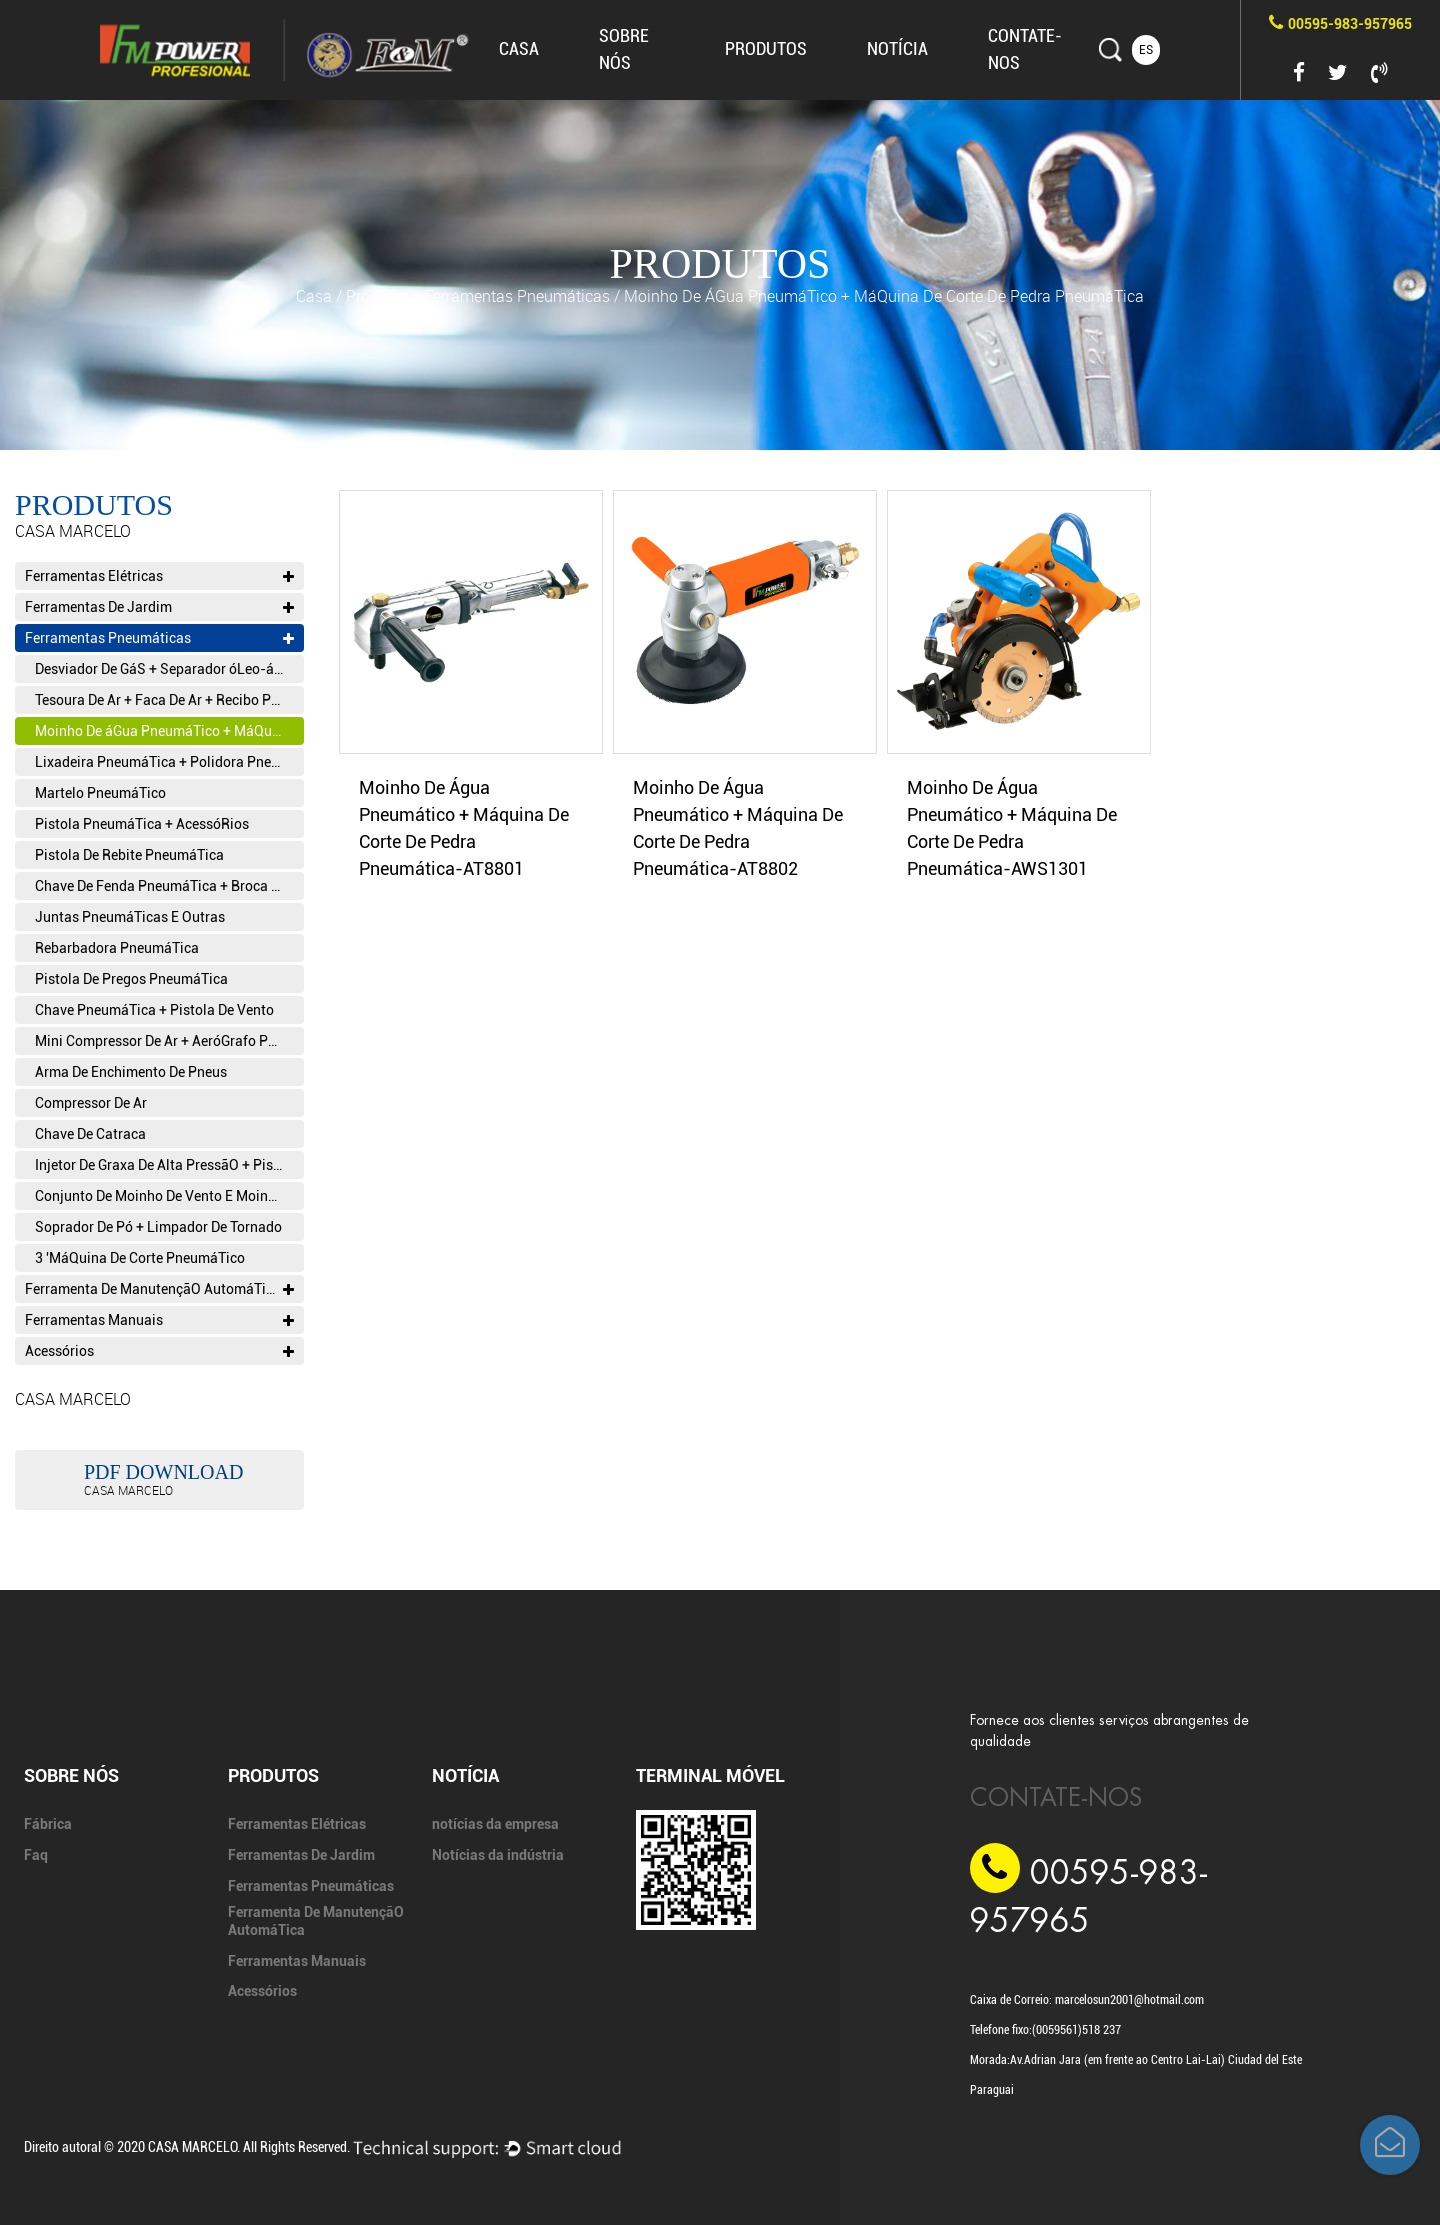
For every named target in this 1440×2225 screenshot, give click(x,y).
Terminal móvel (710, 1775)
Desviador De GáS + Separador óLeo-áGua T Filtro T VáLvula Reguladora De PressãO (169, 669)
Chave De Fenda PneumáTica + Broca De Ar (169, 886)
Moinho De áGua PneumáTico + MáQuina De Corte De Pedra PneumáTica (169, 731)
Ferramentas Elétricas (159, 576)
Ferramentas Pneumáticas (517, 296)
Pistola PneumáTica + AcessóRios (142, 824)
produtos (766, 48)
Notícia (897, 48)
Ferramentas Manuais (159, 1320)
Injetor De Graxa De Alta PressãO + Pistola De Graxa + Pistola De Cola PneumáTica (169, 1165)
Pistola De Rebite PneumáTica (129, 855)
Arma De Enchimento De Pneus (131, 1072)
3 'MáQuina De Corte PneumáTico (140, 1258)
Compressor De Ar (91, 1103)
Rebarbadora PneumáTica (117, 948)
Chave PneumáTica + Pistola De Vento (154, 1010)
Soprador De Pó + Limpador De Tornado (158, 1227)
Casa (519, 48)
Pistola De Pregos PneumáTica (131, 979)
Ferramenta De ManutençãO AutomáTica (159, 1289)
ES (1146, 50)
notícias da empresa (495, 1824)
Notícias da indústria (498, 1855)
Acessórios (159, 1351)
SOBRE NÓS (71, 1775)
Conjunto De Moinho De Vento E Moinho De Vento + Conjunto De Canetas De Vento (169, 1196)
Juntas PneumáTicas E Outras (130, 917)
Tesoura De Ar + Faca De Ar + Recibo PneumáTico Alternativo (169, 700)
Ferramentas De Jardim (159, 607)
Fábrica (48, 1824)
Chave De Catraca (90, 1134)
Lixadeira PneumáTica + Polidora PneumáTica (169, 762)
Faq (36, 1855)
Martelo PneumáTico (100, 793)
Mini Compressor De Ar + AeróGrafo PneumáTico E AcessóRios (169, 1041)
